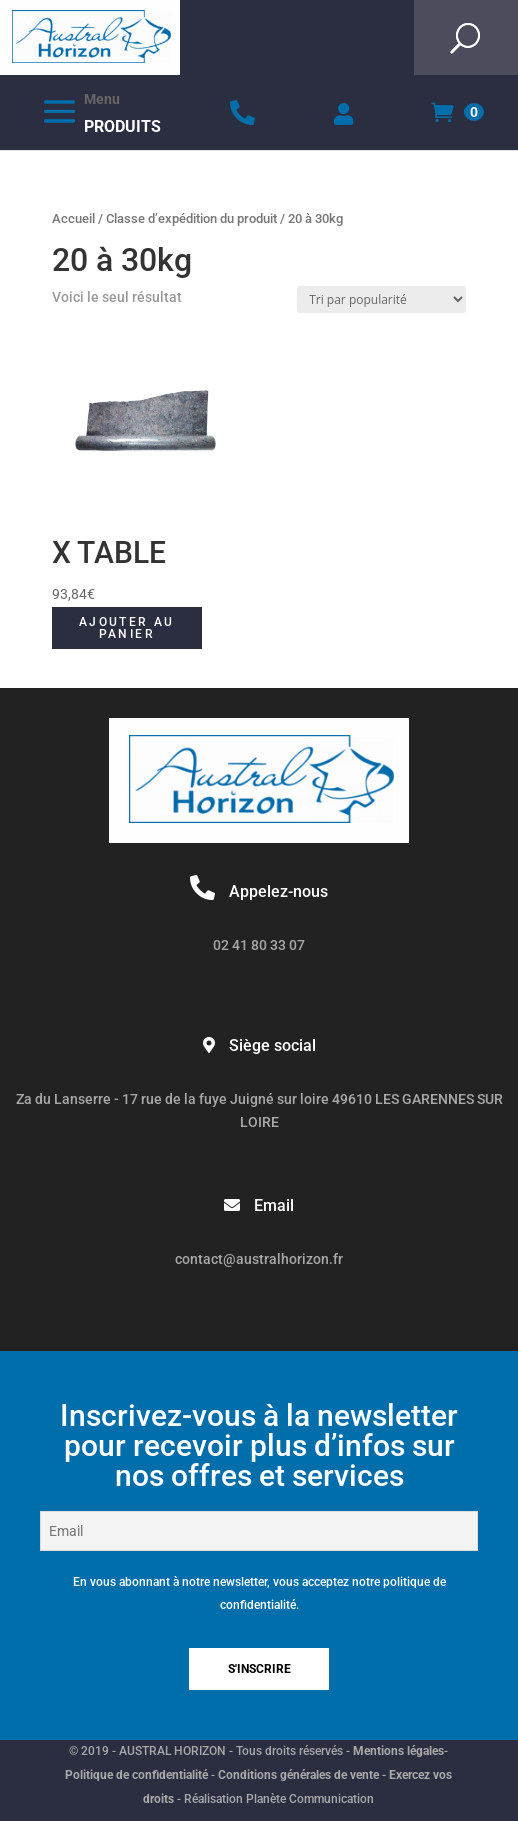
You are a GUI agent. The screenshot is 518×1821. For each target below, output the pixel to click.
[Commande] (381, 299)
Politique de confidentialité (136, 1775)
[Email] (259, 1531)
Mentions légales (398, 1751)
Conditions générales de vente (298, 1775)
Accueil (73, 218)
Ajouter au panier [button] (127, 628)
